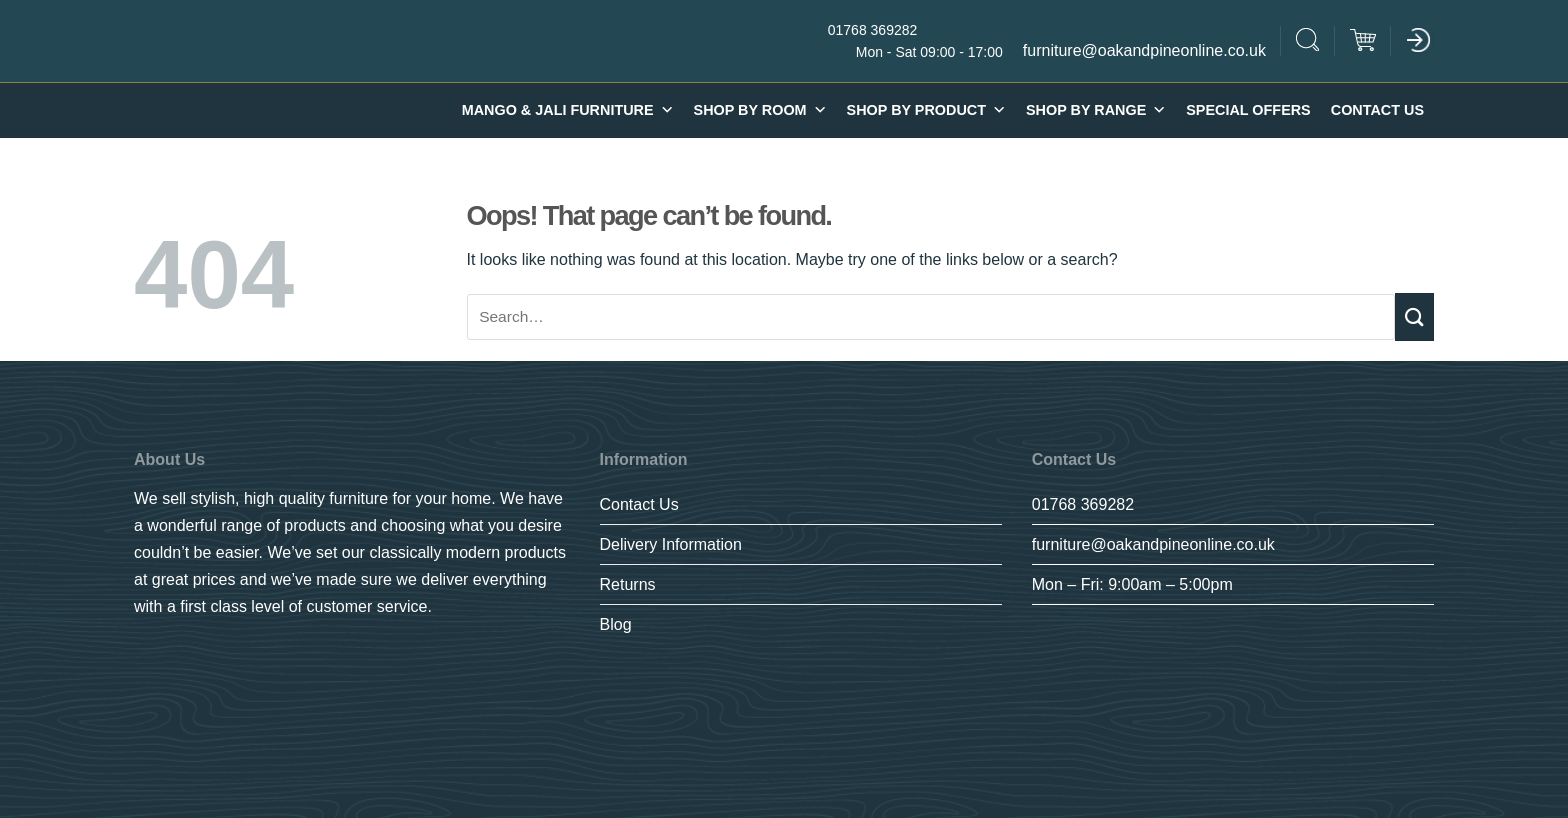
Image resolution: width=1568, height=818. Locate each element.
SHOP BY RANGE (1096, 110)
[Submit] (1414, 316)
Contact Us (1377, 110)
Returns (628, 584)
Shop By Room (760, 110)
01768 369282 (1083, 504)
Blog (616, 624)
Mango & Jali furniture (568, 110)
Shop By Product (926, 110)
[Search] (1308, 42)
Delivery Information (671, 544)
